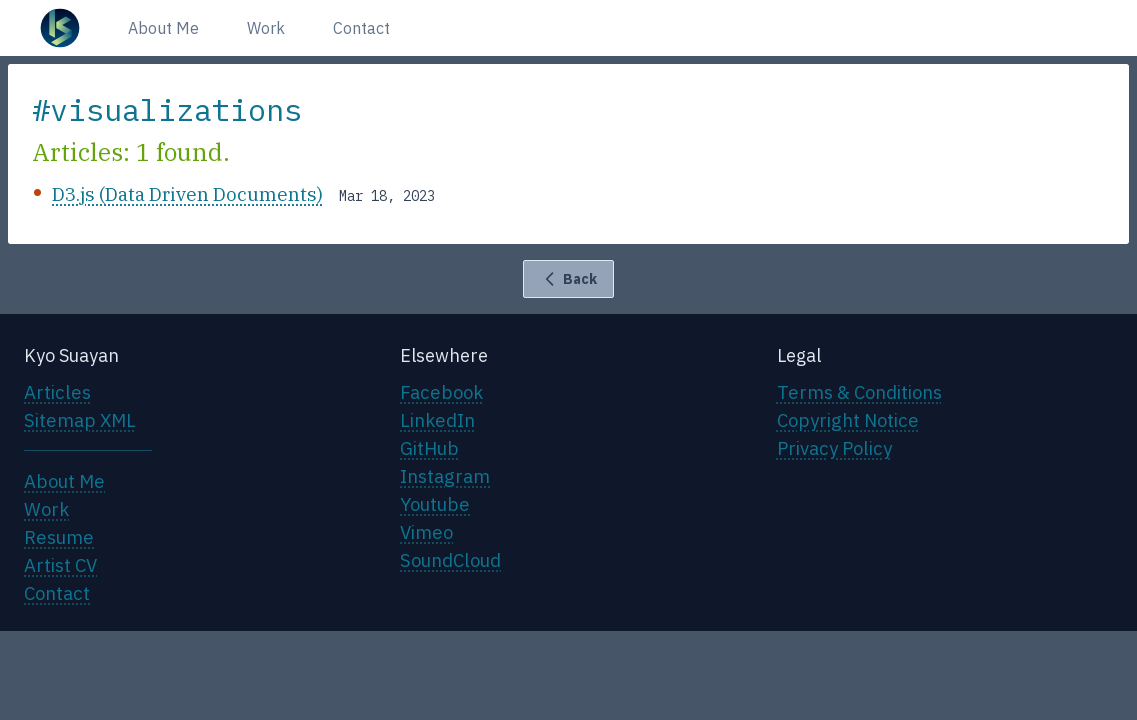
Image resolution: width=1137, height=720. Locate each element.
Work (266, 28)
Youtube (435, 504)
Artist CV (60, 565)
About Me (163, 28)
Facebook (441, 392)
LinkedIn (437, 420)
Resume (59, 537)
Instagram (445, 476)
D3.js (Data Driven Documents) (187, 194)
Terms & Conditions (859, 392)
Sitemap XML (80, 420)
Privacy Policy (834, 448)
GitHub (429, 448)
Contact (361, 28)
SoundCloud (450, 560)
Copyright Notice (848, 420)
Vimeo (426, 532)
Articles (57, 392)
